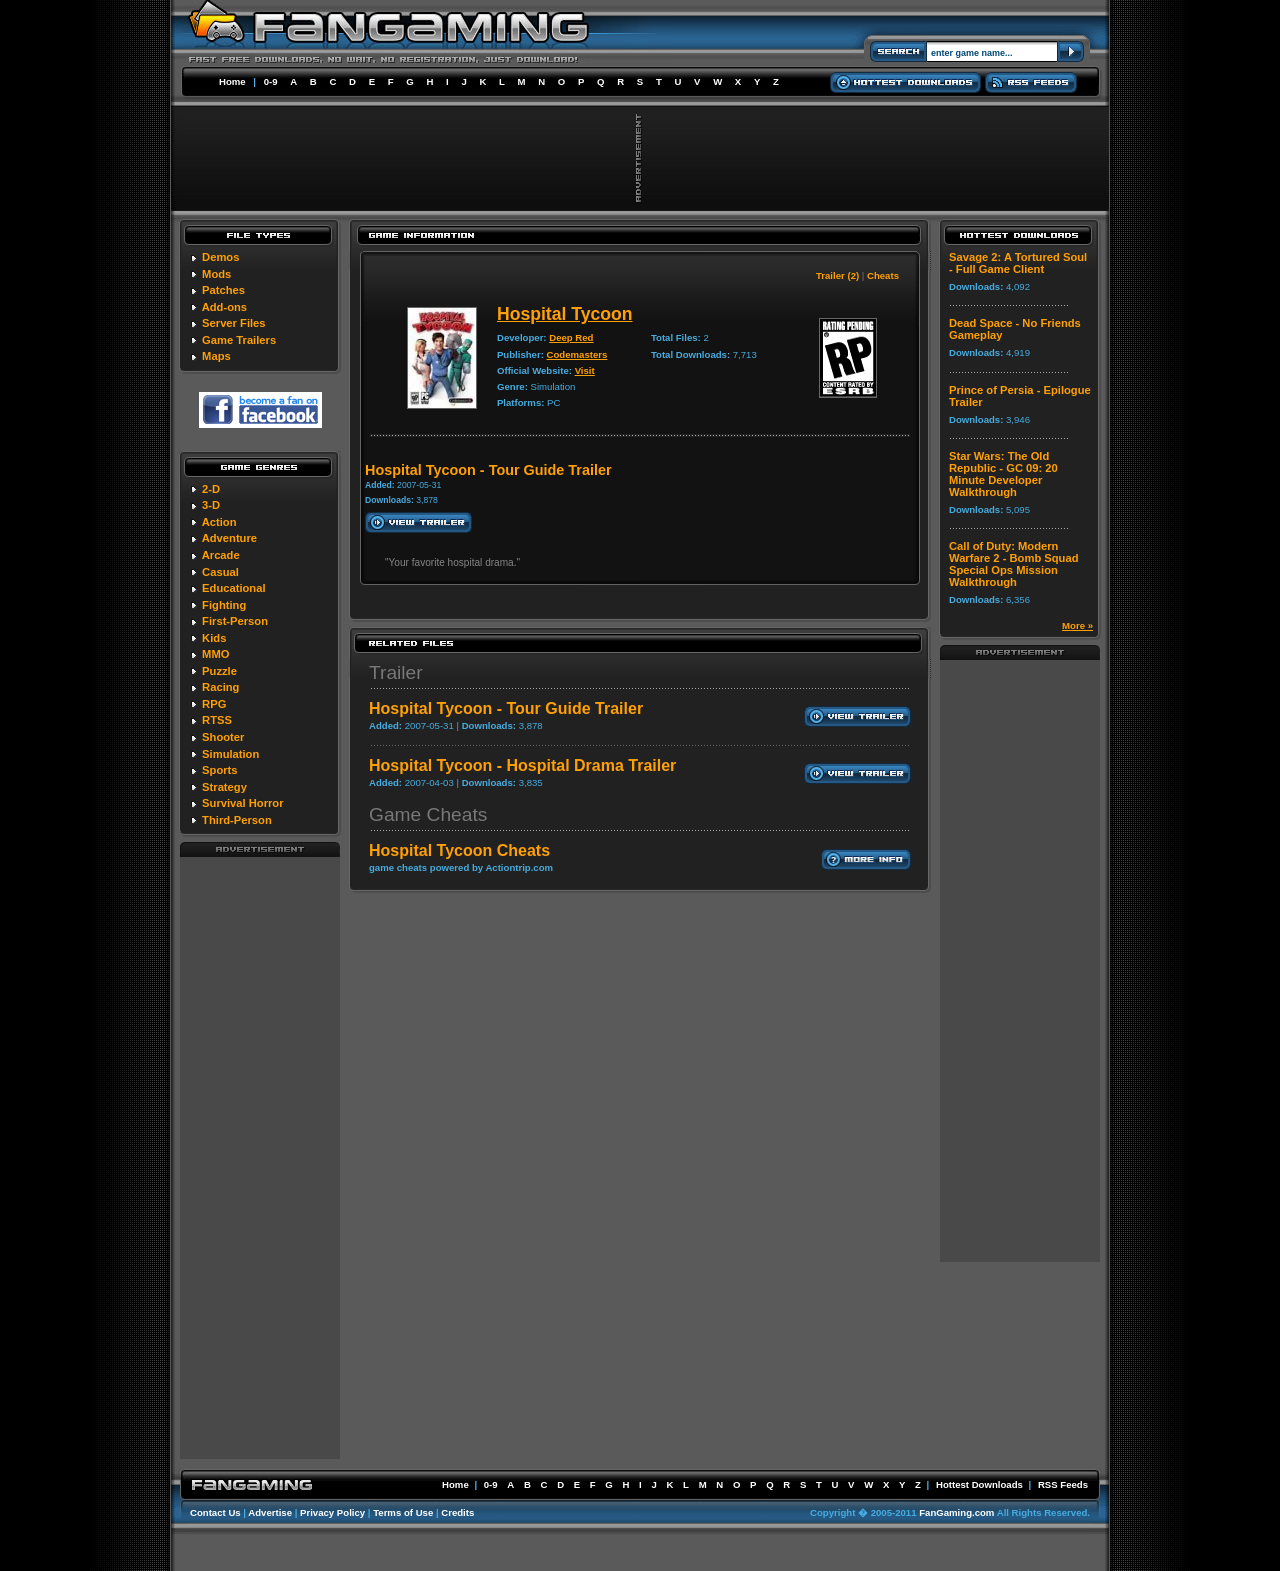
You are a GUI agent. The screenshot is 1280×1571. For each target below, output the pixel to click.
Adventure (229, 538)
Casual (220, 572)
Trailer (396, 672)
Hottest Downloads (979, 1484)
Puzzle (219, 671)
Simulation (230, 754)
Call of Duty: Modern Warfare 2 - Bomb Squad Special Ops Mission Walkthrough (1014, 564)
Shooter (223, 737)
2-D (211, 489)
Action (219, 522)
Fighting (224, 605)
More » (1077, 625)
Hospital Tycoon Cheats (459, 850)
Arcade (221, 555)
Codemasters (577, 354)
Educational (233, 588)
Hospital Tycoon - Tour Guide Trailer (506, 708)
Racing (220, 687)
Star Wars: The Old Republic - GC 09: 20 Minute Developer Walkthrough (1003, 474)
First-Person (235, 621)
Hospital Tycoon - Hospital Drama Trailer (522, 765)
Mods (216, 274)
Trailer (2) (837, 275)
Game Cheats (428, 814)
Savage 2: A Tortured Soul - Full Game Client (1018, 263)
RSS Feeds (1063, 1484)
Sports (219, 770)
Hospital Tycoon (565, 314)
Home (232, 81)
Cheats (883, 275)
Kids (214, 638)
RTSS (217, 720)
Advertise (270, 1512)
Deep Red (571, 337)
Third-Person (237, 820)
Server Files (233, 323)
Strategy (224, 787)
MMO (215, 654)
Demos (220, 257)
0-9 (271, 81)
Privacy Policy (332, 1512)
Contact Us (215, 1512)
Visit (585, 370)
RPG (214, 704)
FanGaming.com (956, 1512)
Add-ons (224, 307)
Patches (223, 290)
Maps (216, 356)
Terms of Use (403, 1512)
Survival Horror (242, 803)
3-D (211, 505)
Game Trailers (239, 340)
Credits (457, 1512)
